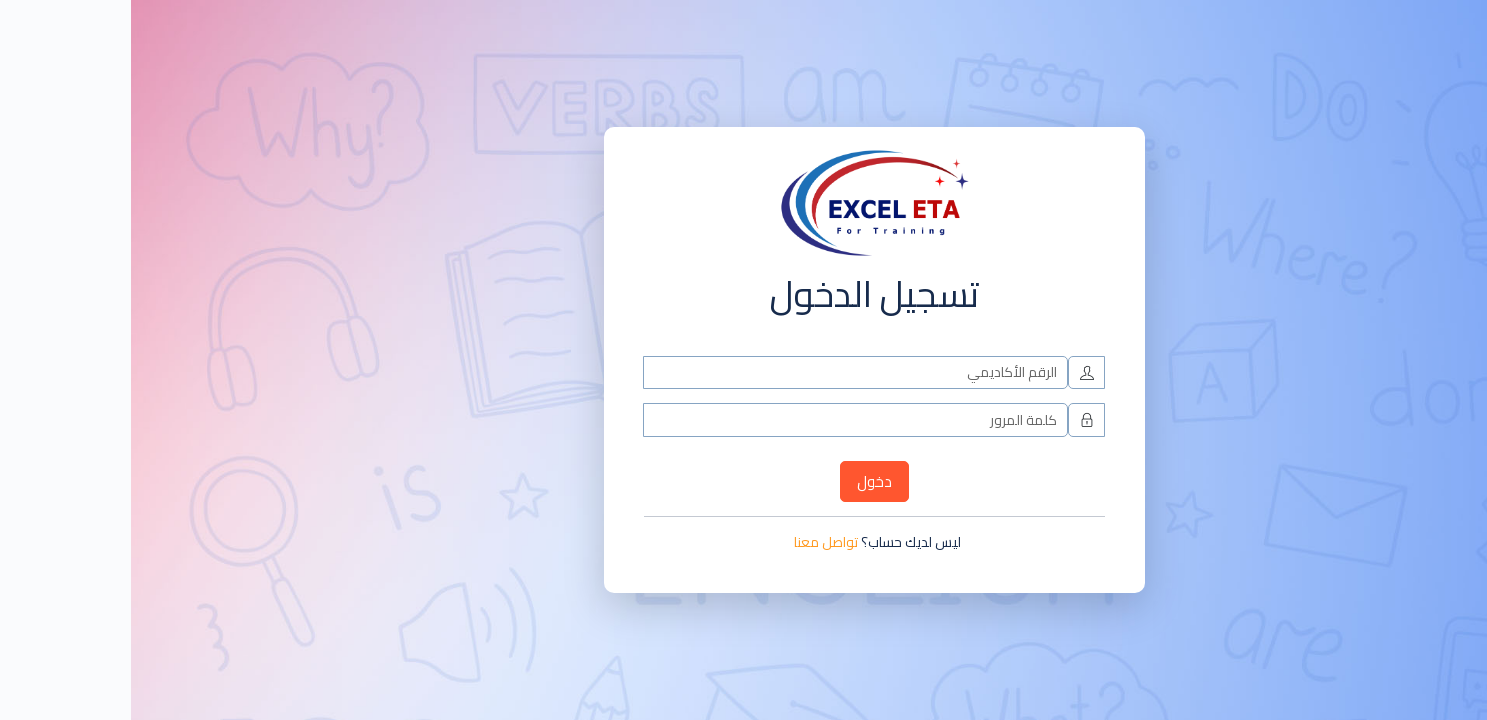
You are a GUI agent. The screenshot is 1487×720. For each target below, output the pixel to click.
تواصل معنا (695, 542)
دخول (743, 481)
